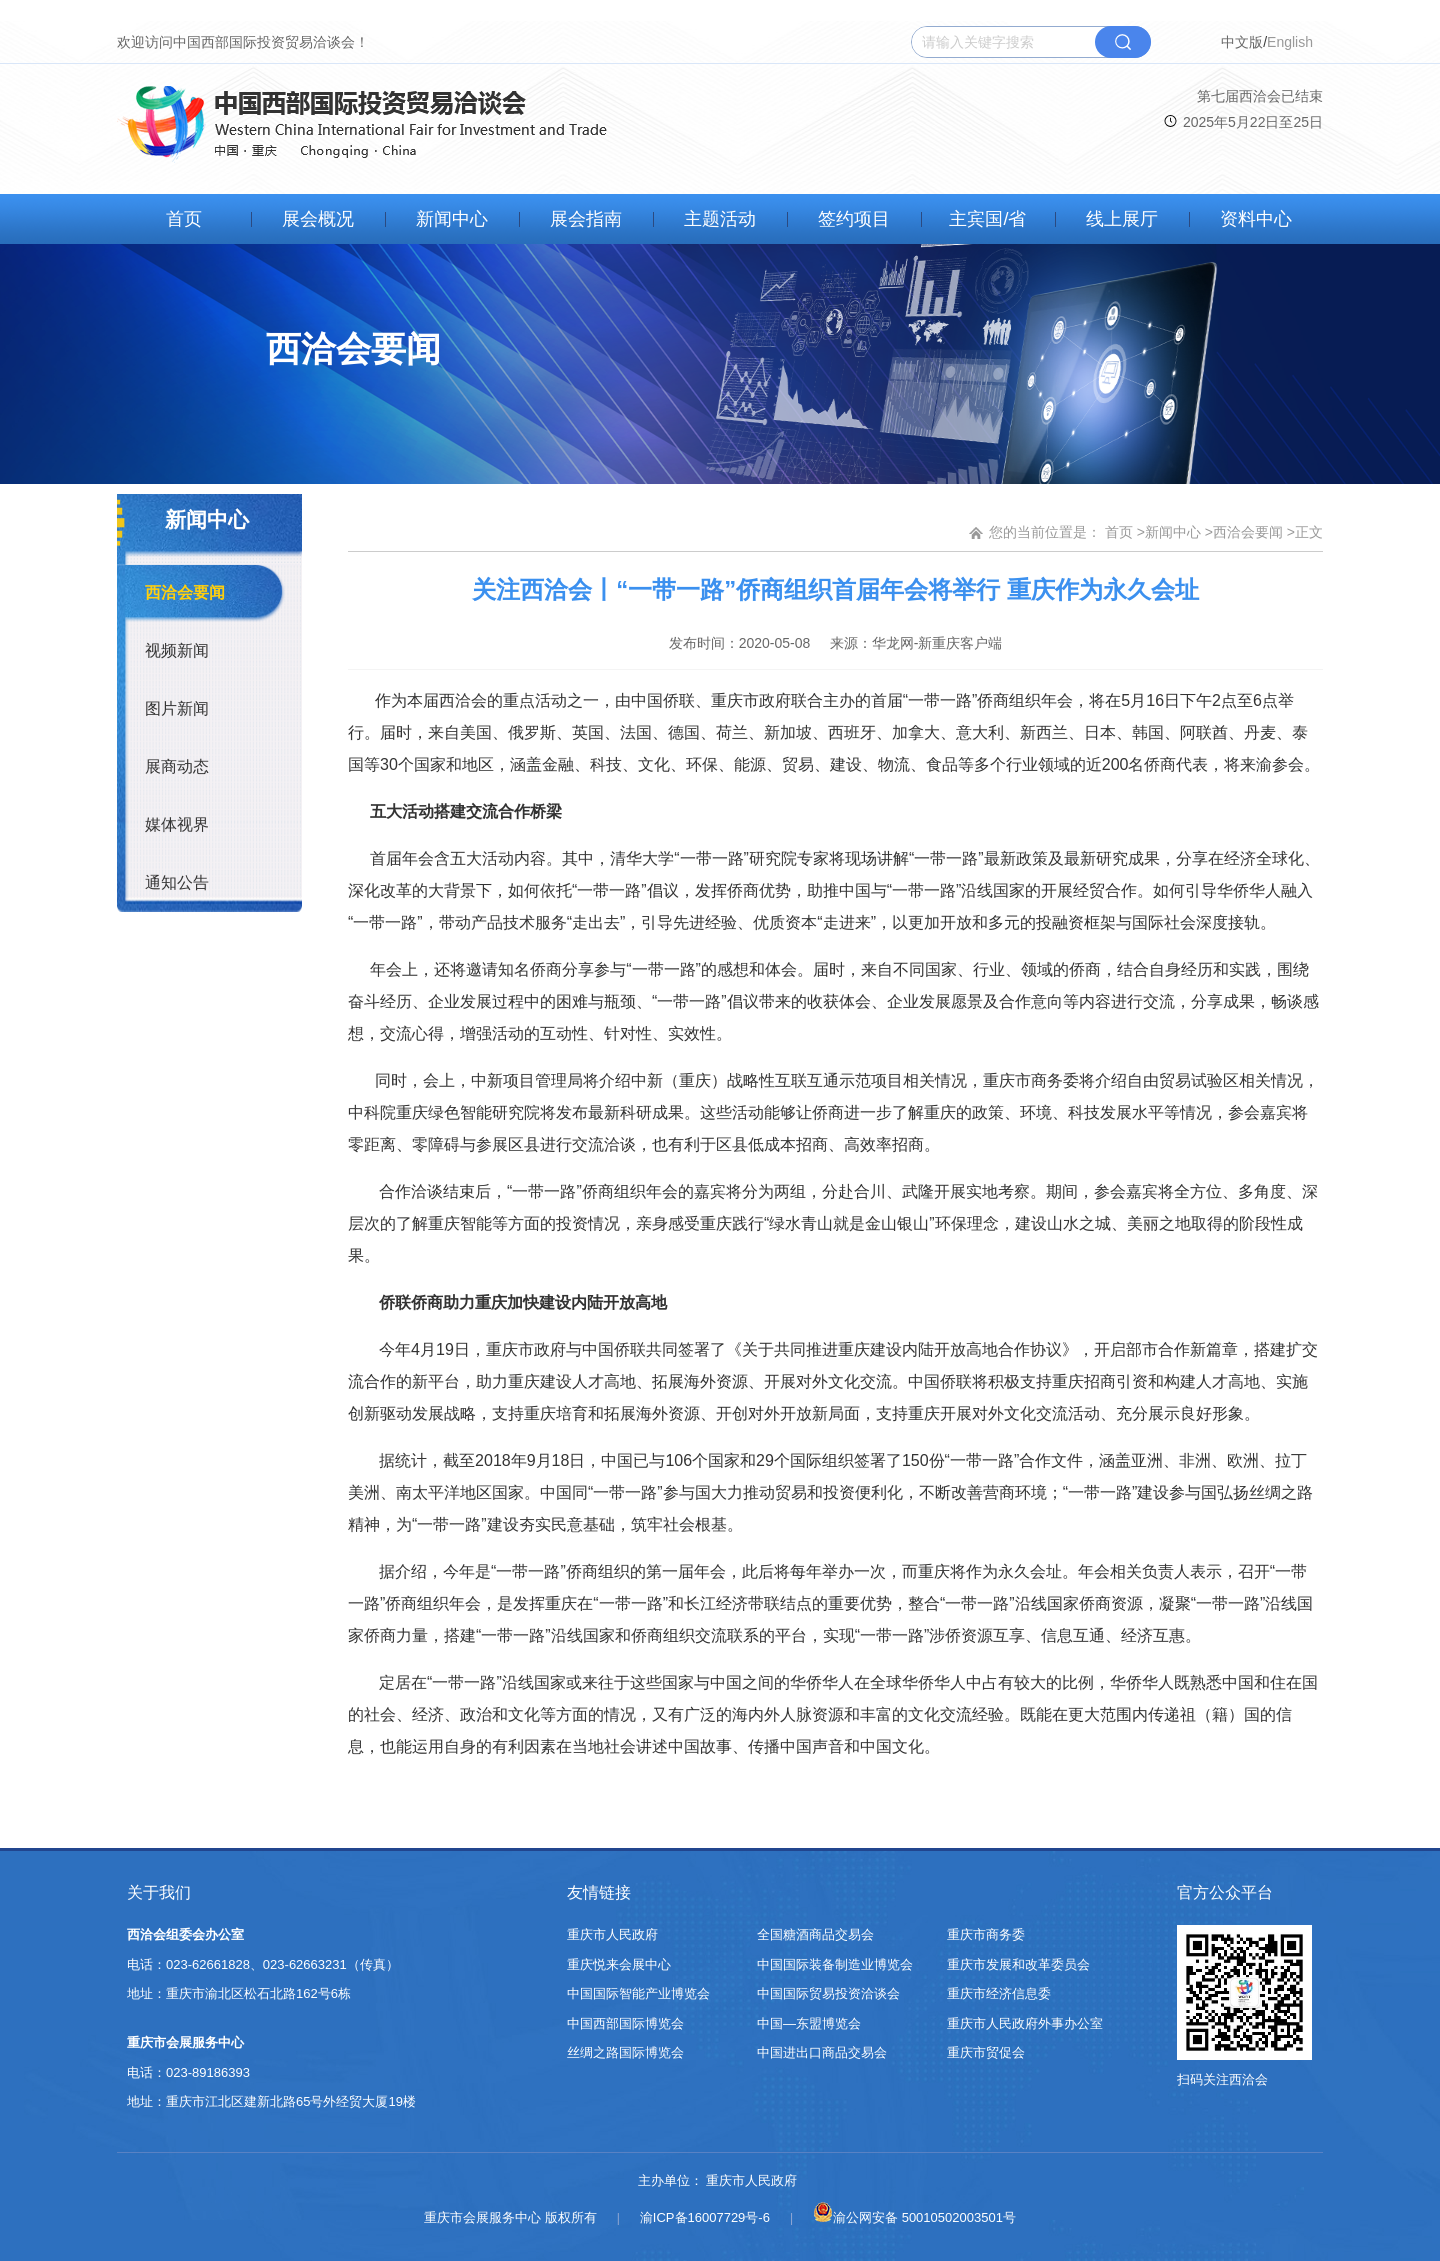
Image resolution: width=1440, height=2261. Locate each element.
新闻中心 (452, 219)
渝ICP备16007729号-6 (705, 2217)
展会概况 (318, 219)
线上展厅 (1122, 219)
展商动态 (177, 766)
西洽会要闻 (185, 592)
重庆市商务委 (986, 1934)
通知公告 (177, 882)
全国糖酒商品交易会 (815, 1934)
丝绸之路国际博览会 (625, 2052)
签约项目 (854, 219)
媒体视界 (177, 824)
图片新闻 (177, 708)
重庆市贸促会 (986, 2052)
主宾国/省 (987, 219)
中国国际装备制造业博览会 (835, 1964)
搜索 (1123, 42)
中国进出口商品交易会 (822, 2052)
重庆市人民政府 (612, 1934)
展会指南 (586, 219)
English (1290, 42)
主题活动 (720, 219)
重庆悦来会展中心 (619, 1964)
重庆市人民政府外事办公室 (1025, 2023)
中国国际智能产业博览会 (638, 1993)
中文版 (1242, 42)
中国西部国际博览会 (625, 2023)
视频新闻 (177, 650)
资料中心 (1256, 219)
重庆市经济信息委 (999, 1993)
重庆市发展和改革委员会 (1018, 1964)
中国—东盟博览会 (809, 2023)
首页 (184, 219)
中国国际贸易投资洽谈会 (828, 1993)
